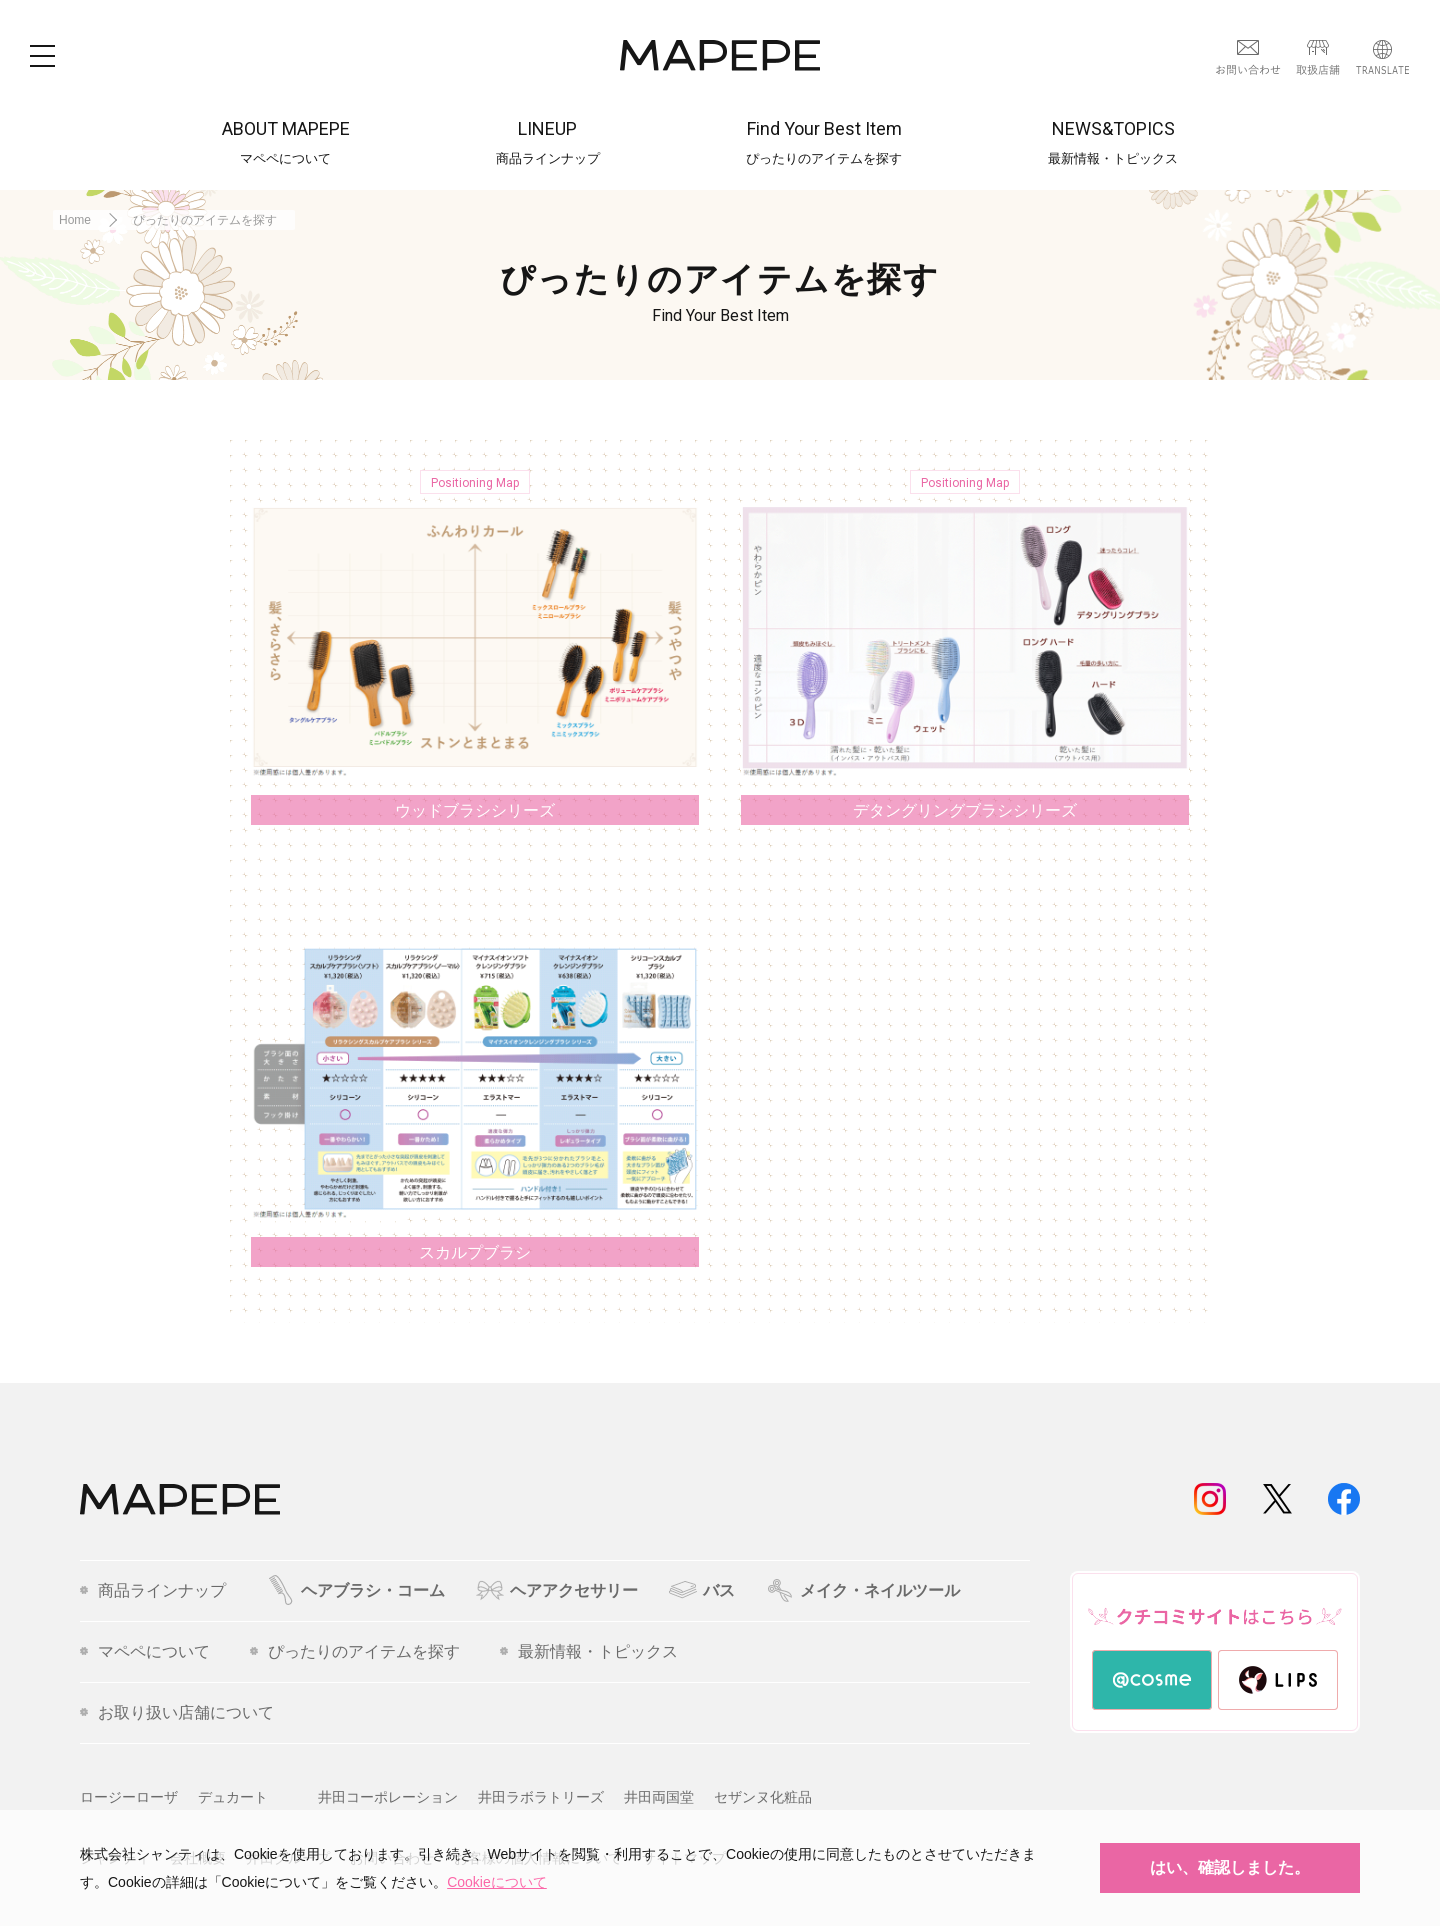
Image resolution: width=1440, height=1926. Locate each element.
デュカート (233, 1797)
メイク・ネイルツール (862, 1591)
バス (701, 1591)
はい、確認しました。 (1230, 1867)
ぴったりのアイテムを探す (355, 1652)
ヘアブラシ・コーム (355, 1591)
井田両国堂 (659, 1797)
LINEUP (548, 143)
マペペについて (145, 1652)
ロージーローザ (129, 1797)
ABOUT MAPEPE (286, 143)
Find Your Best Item (824, 143)
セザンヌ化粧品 (763, 1797)
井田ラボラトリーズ (541, 1797)
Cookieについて (497, 1882)
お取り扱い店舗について (177, 1713)
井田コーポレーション (388, 1797)
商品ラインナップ (153, 1591)
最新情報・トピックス (589, 1652)
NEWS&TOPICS (1113, 143)
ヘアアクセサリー (556, 1591)
